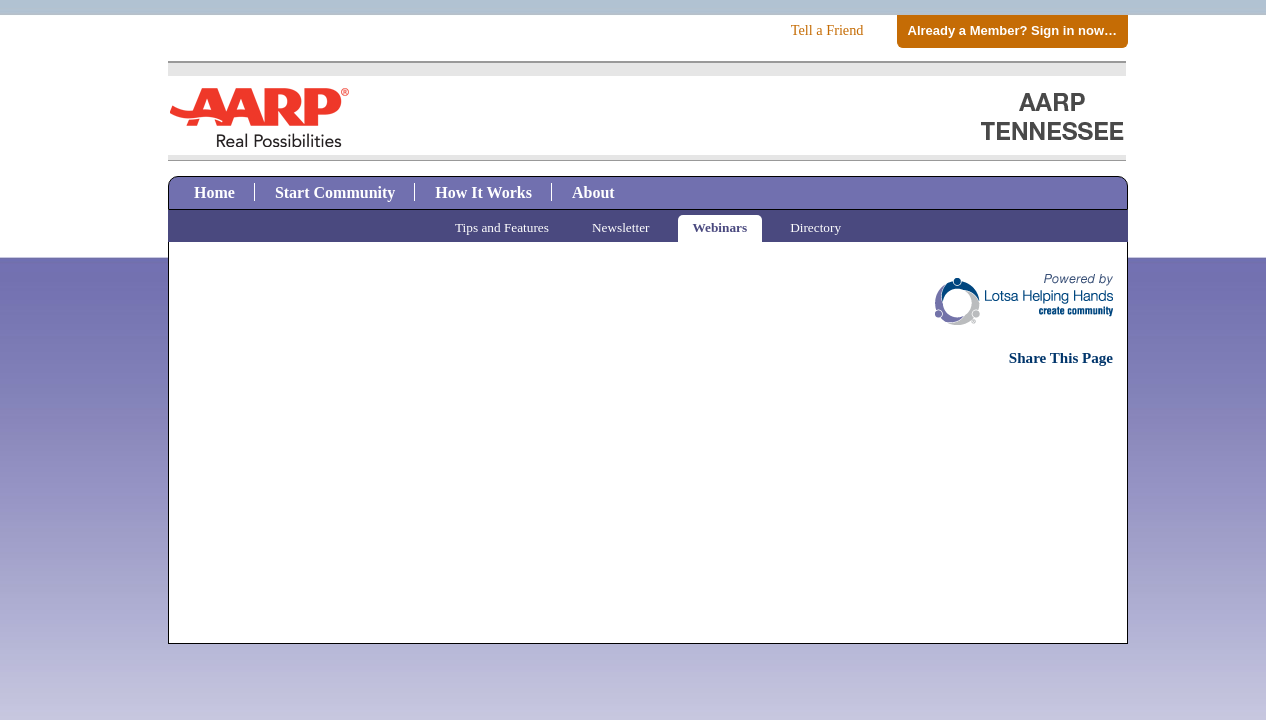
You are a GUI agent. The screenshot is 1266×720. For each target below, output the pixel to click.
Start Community (335, 192)
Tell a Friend (827, 30)
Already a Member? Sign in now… (1012, 30)
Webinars (720, 227)
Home (214, 192)
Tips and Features (502, 227)
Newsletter (621, 227)
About (593, 192)
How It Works (483, 192)
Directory (815, 227)
